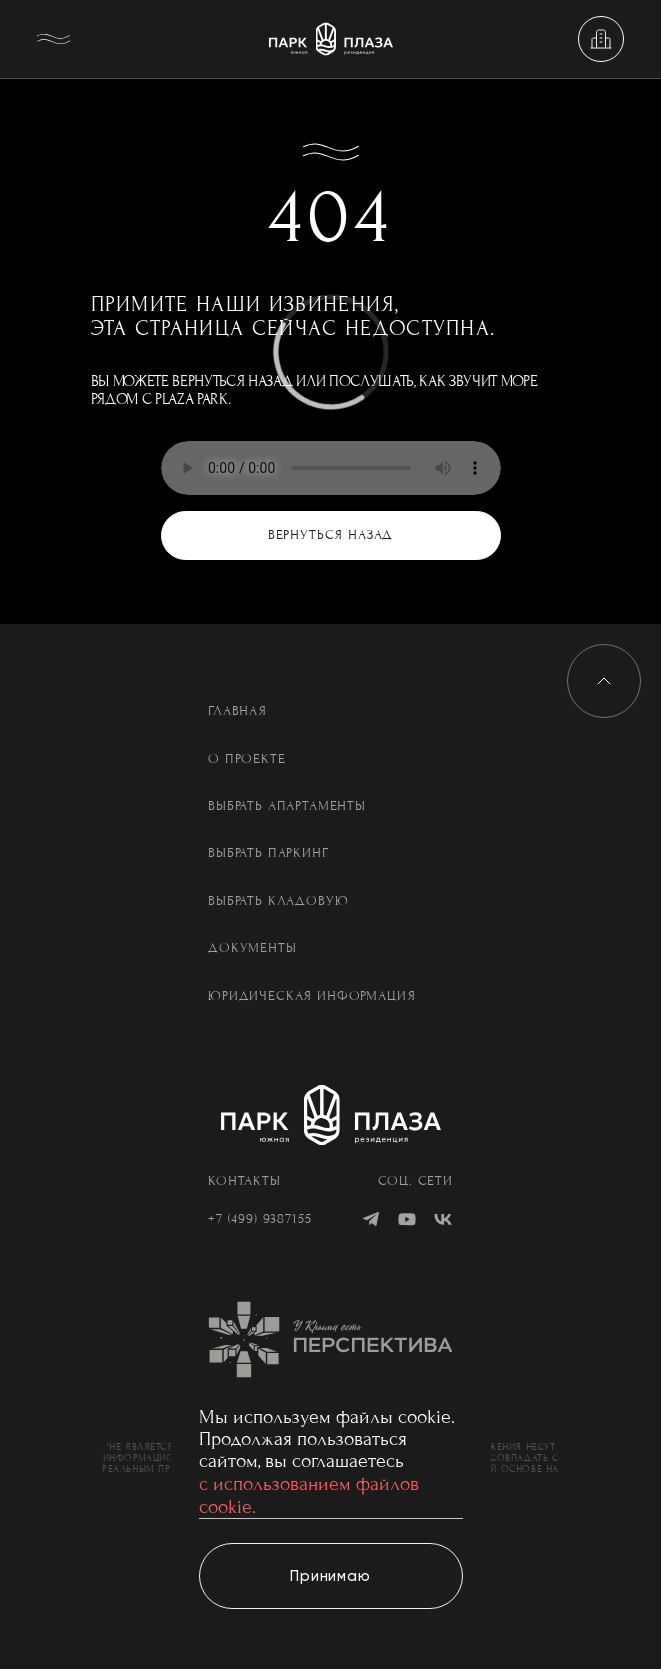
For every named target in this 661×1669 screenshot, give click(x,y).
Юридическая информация (311, 996)
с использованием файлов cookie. (309, 1495)
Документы (252, 948)
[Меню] (60, 39)
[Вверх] (604, 681)
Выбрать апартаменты (287, 806)
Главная (237, 711)
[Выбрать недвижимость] (601, 39)
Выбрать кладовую (278, 901)
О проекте (247, 759)
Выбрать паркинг (268, 853)
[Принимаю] (331, 1576)
